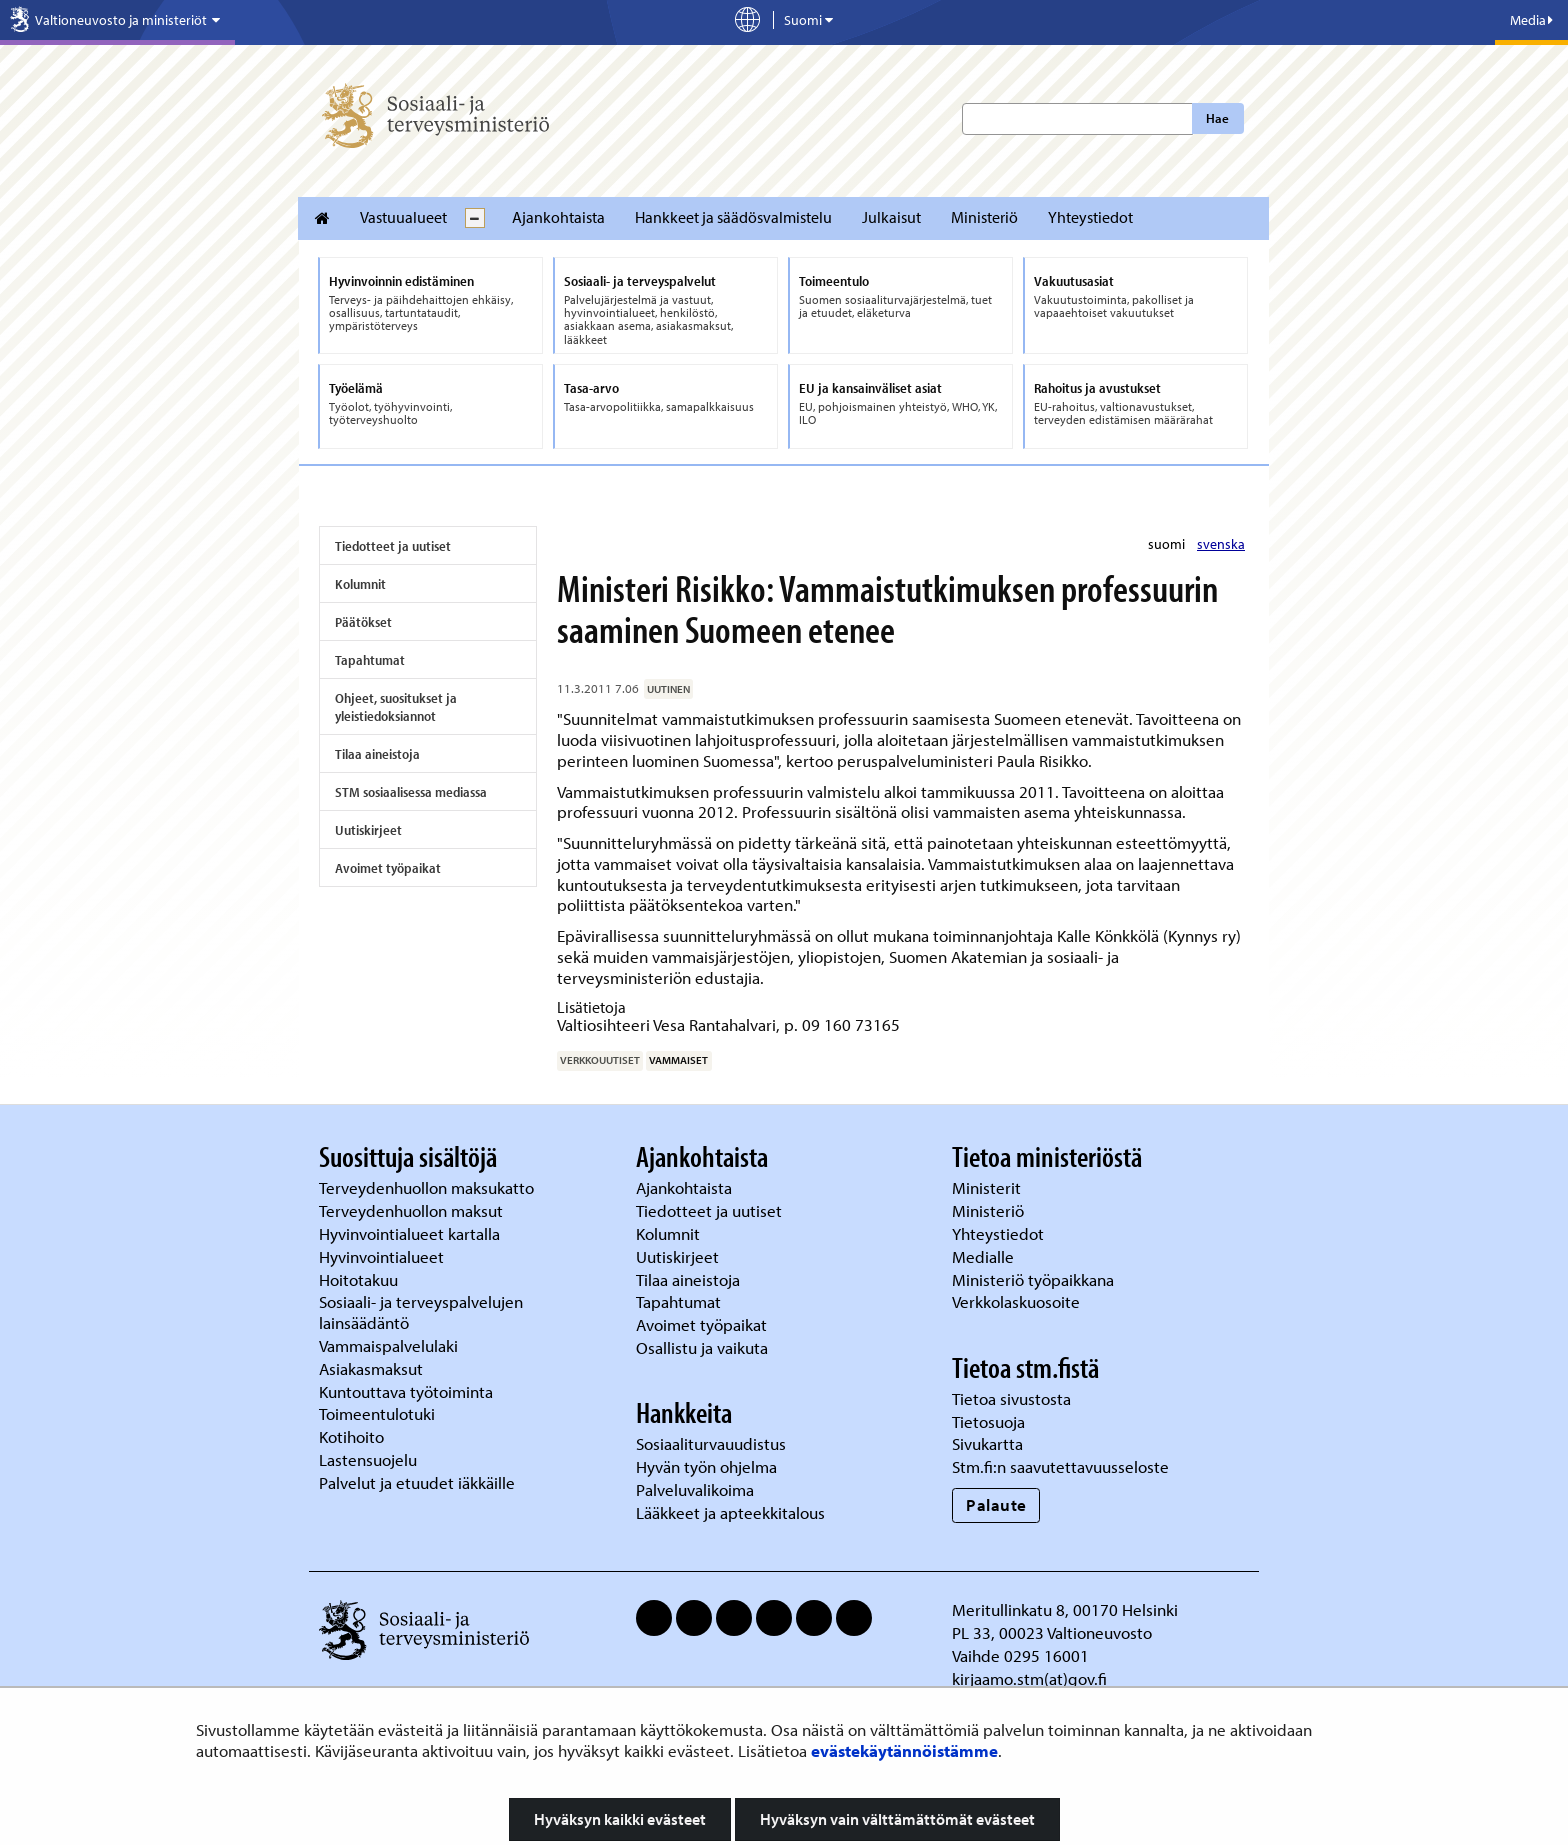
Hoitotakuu (360, 1279)
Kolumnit (360, 584)
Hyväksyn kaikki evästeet (620, 1819)
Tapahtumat (370, 660)
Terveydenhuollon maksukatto (428, 1187)
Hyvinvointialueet (383, 1256)
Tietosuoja (988, 1421)
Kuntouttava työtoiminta (406, 1391)
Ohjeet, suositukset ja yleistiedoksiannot (396, 707)
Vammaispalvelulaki (390, 1345)
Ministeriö (984, 217)
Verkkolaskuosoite (1018, 1301)
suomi (1168, 544)
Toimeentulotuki (379, 1413)
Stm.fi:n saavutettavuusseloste (1060, 1466)
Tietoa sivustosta (1011, 1398)
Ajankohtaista (558, 217)
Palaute (996, 1504)
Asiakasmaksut (371, 1368)
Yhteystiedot (1090, 217)
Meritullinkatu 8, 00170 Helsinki (1065, 1609)
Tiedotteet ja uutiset (393, 546)
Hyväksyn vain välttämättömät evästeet (897, 1819)
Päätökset (363, 622)
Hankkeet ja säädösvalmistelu (733, 217)
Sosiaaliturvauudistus (711, 1443)
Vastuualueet (403, 217)
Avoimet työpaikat (388, 868)
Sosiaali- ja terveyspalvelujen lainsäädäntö (421, 1312)
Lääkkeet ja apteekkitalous (730, 1512)
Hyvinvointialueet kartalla (411, 1233)
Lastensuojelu (370, 1459)
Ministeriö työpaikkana (1035, 1279)
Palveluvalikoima (695, 1489)
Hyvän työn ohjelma (706, 1466)
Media (1531, 20)
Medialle (985, 1256)
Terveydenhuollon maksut (413, 1210)
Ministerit (988, 1187)
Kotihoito (351, 1436)
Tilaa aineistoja (377, 754)
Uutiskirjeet (368, 830)
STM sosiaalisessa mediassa (411, 792)
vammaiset (678, 1060)
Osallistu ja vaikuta (702, 1347)
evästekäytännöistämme (904, 1750)
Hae (1217, 118)
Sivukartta (987, 1443)
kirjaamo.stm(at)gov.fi (1029, 1678)
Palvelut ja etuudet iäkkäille (417, 1482)
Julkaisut (891, 217)
